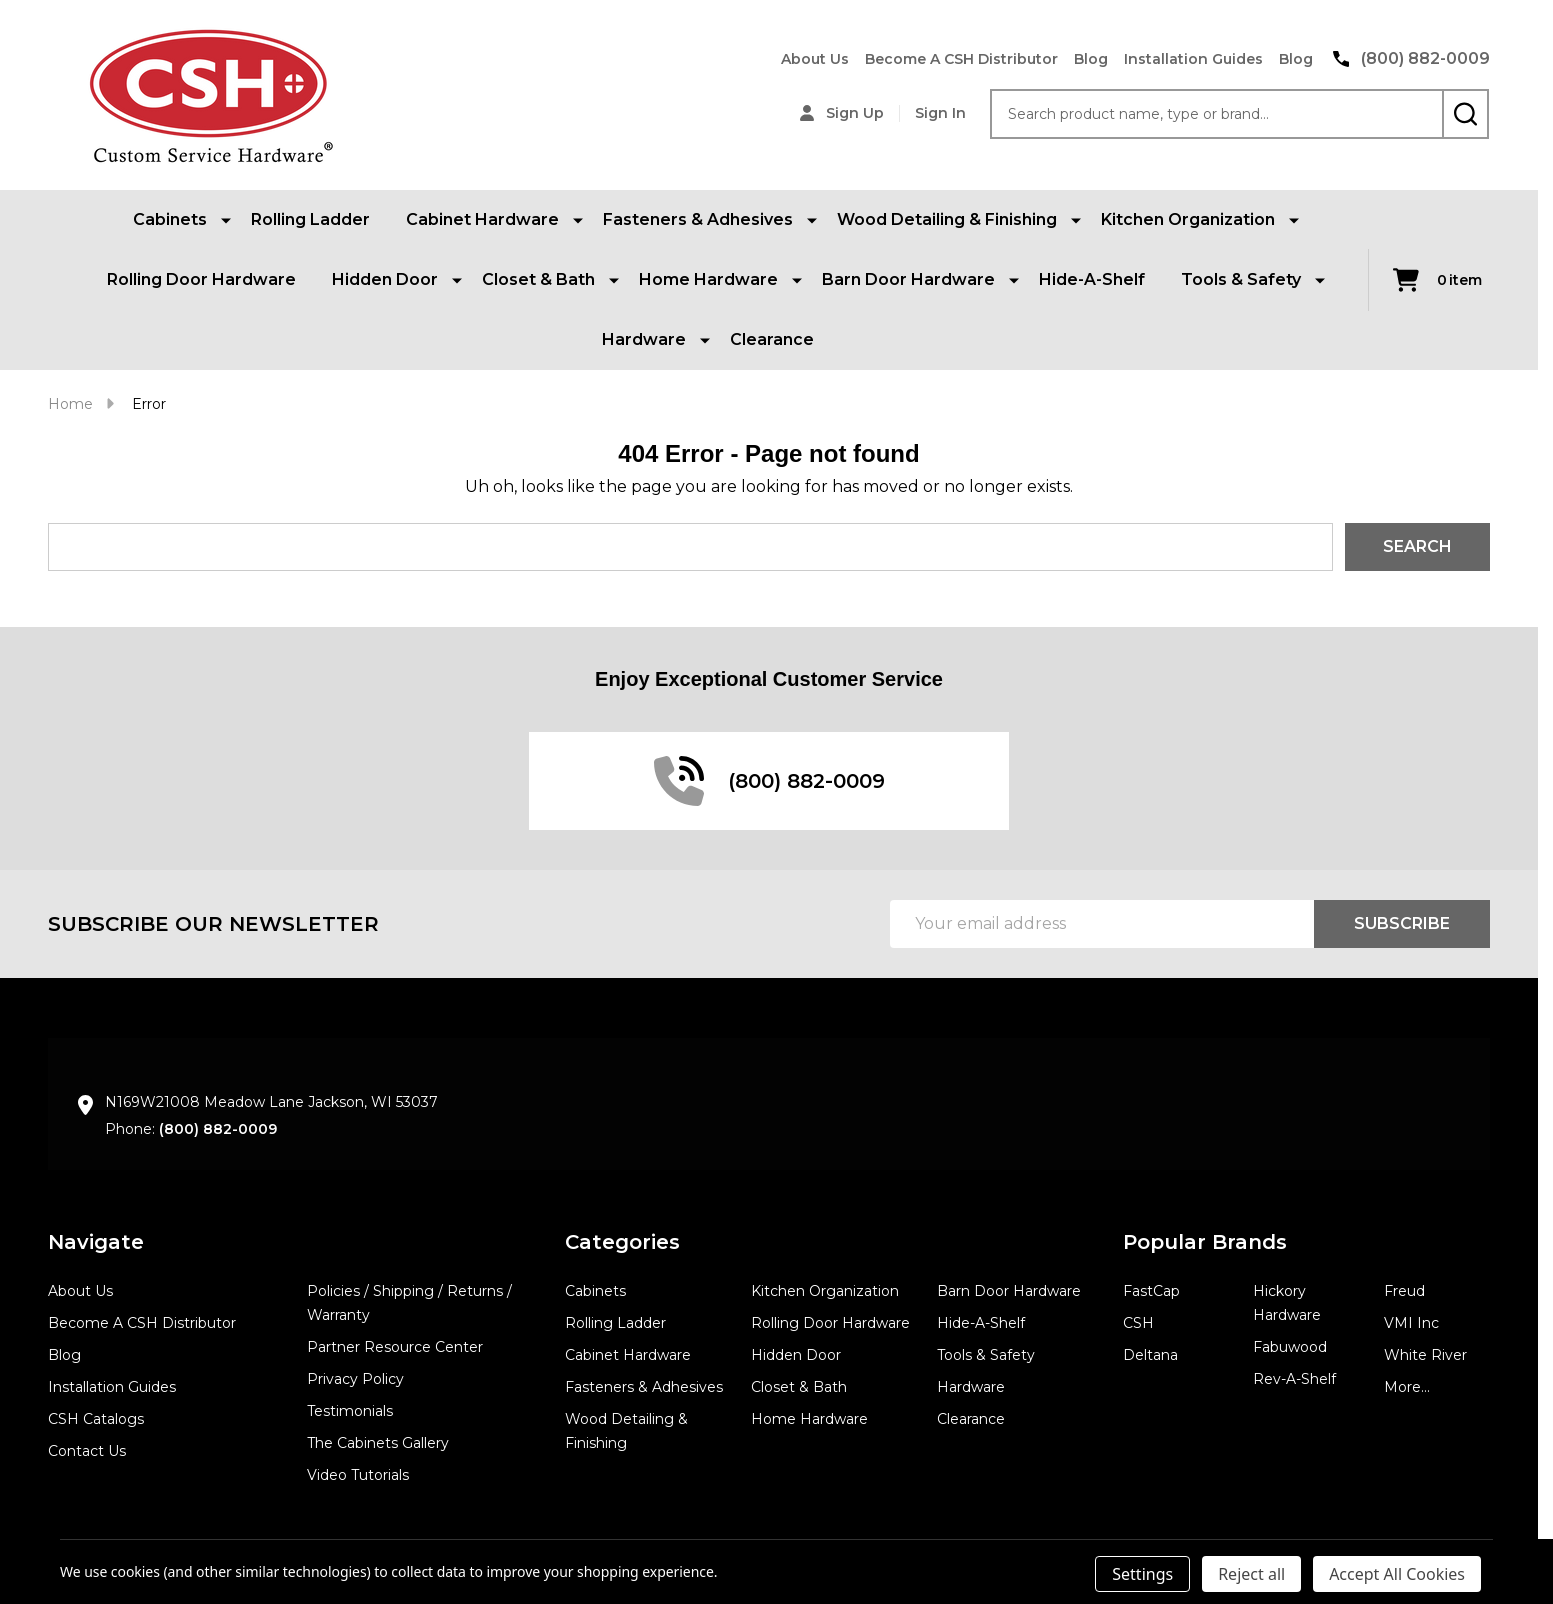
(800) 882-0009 (218, 1129)
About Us (815, 59)
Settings (1142, 1574)
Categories (622, 1242)
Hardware (971, 1387)
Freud (1404, 1291)
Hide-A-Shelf (1092, 279)
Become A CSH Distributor (961, 59)
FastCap (1151, 1291)
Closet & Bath (799, 1387)
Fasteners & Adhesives (644, 1387)
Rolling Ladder (310, 219)
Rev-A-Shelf (1294, 1379)
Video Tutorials (358, 1475)
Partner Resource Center (395, 1347)
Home (70, 404)
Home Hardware (809, 1419)
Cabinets (595, 1291)
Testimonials (350, 1411)
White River (1425, 1355)
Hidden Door (796, 1355)
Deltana (1150, 1355)
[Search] (1465, 114)
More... (1407, 1387)
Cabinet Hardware (628, 1355)
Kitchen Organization (825, 1291)
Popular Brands (1205, 1242)
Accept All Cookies (1397, 1574)
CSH (1138, 1323)
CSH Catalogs (96, 1419)
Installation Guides (1193, 59)
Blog (1091, 59)
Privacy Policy (355, 1379)
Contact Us (87, 1451)
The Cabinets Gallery (378, 1443)
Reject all (1251, 1574)
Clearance (772, 339)
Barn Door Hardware (1009, 1291)
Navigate (96, 1242)
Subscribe (1402, 923)
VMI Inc (1411, 1323)
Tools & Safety (986, 1355)
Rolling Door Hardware (201, 279)
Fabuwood (1290, 1347)
